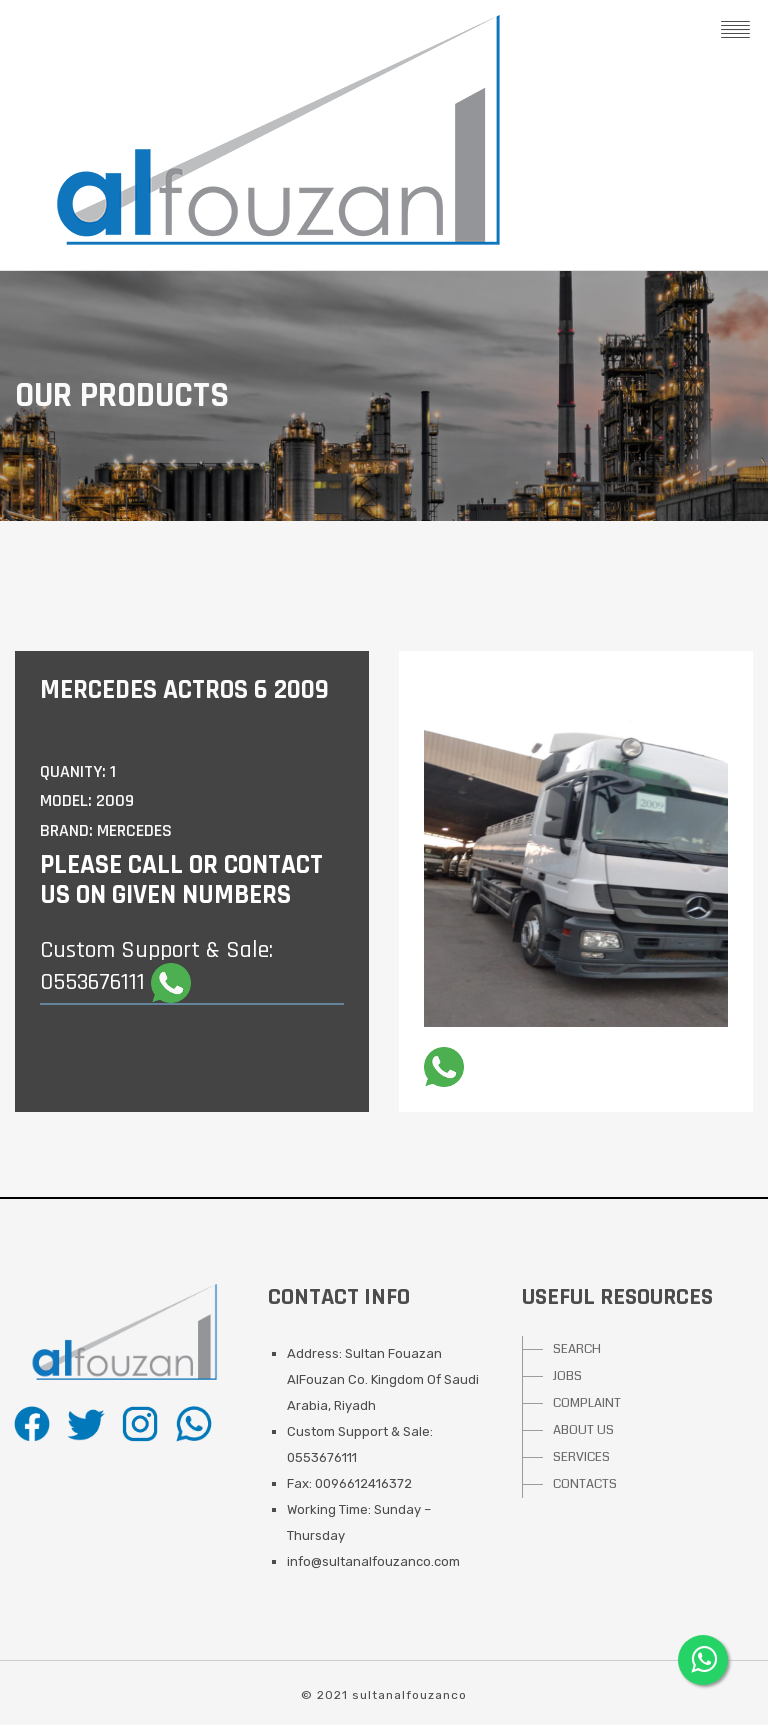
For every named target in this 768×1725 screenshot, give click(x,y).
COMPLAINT (587, 1403)
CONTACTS (585, 1484)
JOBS (567, 1376)
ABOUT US (583, 1430)
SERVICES (581, 1457)
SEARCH (577, 1349)
